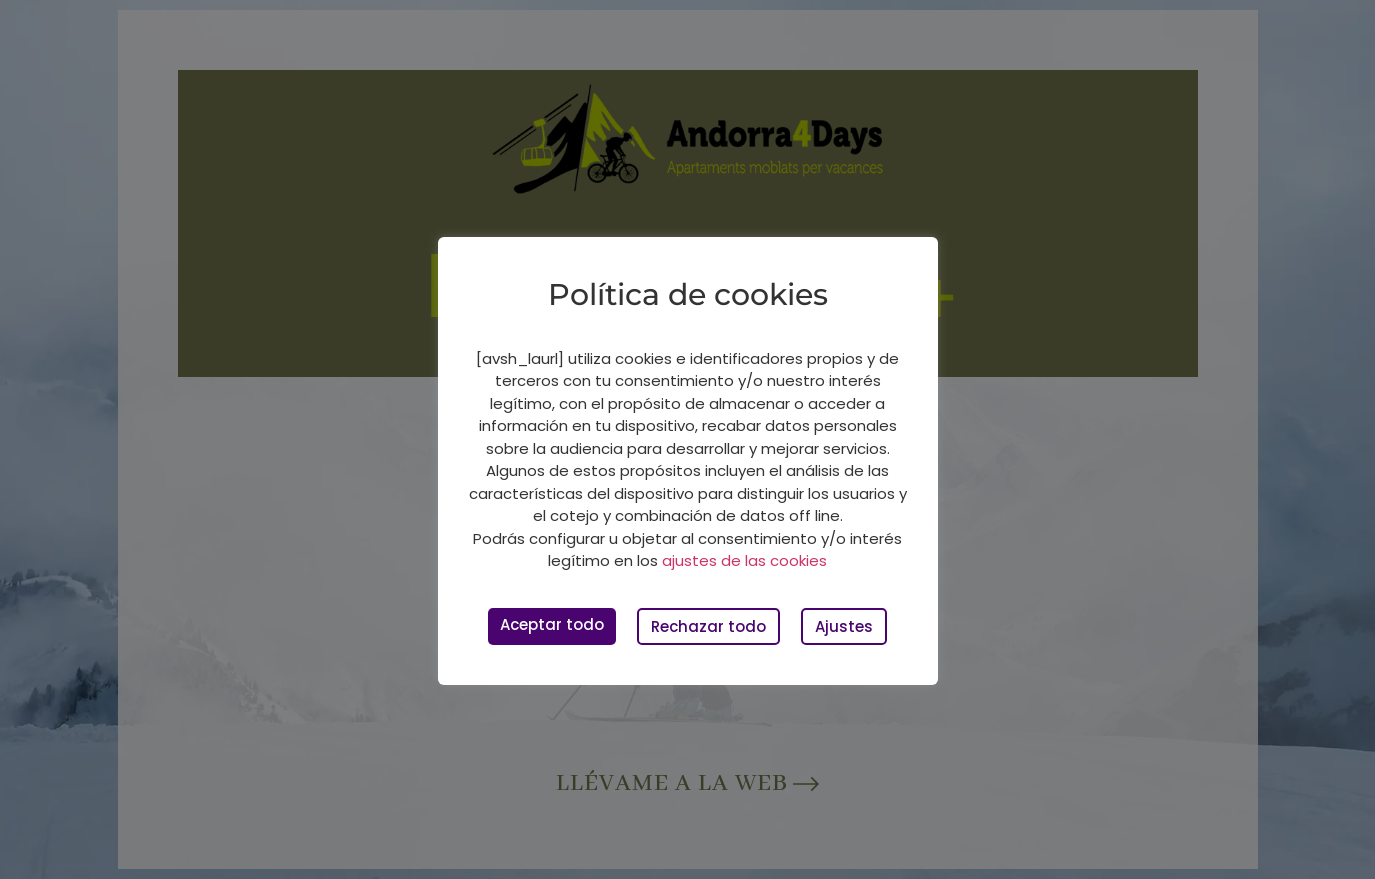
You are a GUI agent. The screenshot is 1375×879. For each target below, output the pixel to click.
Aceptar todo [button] (552, 624)
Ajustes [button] (844, 626)
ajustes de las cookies (744, 560)
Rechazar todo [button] (708, 626)
